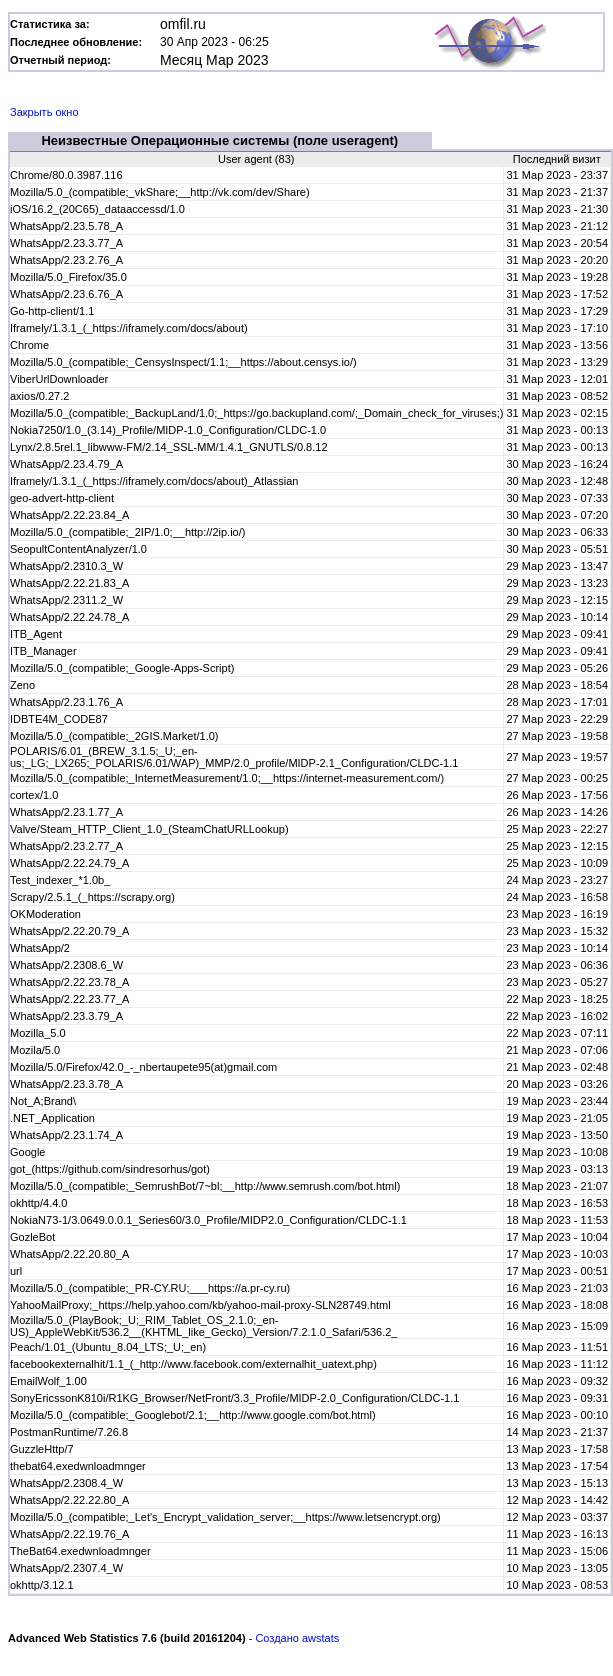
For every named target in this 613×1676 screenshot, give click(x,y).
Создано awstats (297, 1638)
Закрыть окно (44, 112)
